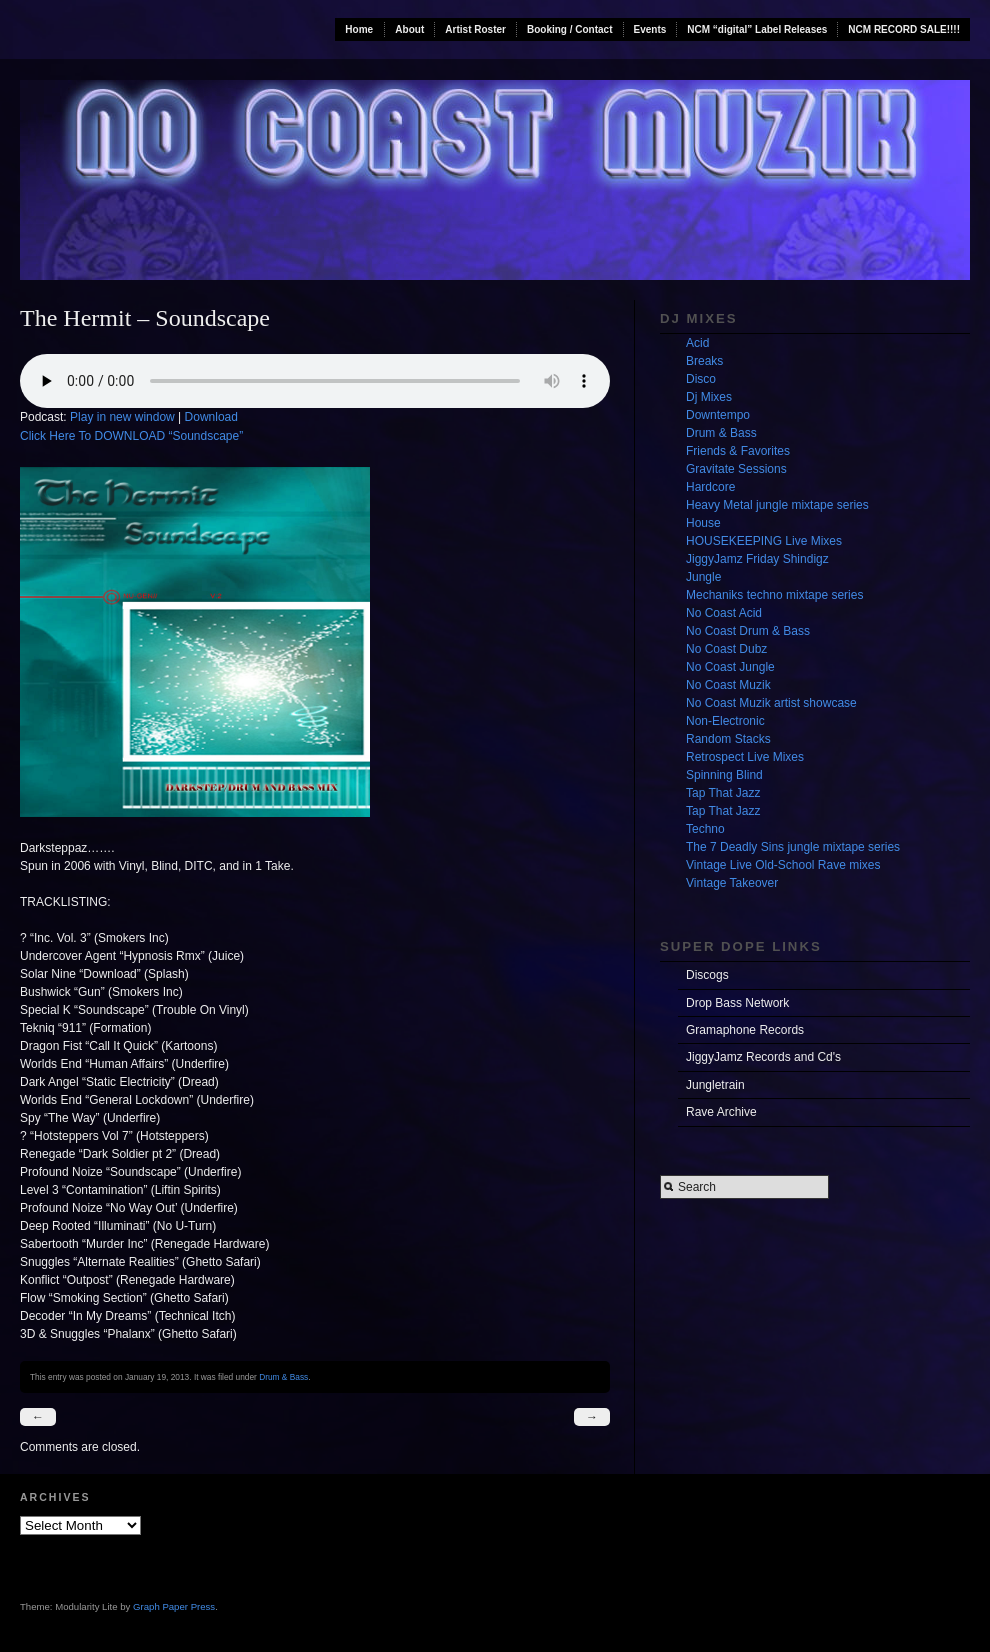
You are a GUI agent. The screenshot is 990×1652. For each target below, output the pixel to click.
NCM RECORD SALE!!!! (904, 29)
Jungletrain (715, 1085)
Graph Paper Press (174, 1606)
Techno (705, 829)
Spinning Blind (724, 775)
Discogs (707, 975)
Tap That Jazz (723, 793)
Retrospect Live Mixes (745, 757)
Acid (697, 343)
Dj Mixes (709, 397)
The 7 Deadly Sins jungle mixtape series (793, 847)
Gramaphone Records (745, 1030)
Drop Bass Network (737, 1003)
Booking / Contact (570, 29)
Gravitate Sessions (736, 469)
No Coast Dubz (726, 649)
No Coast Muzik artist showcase (771, 703)
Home (359, 29)
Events (650, 29)
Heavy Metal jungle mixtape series (777, 505)
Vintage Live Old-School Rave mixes (783, 865)
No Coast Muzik (728, 685)
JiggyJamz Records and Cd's (763, 1057)
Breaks (704, 361)
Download (211, 417)
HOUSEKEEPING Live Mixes (764, 541)
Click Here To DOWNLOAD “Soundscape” (131, 436)
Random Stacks (728, 739)
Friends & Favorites (738, 451)
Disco (701, 379)
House (703, 523)
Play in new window (122, 417)
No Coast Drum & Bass (748, 631)
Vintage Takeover (732, 883)
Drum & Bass (283, 1377)
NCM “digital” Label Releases (757, 29)
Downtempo (718, 415)
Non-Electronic (725, 721)
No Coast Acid (724, 613)
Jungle (703, 577)
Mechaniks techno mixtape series (774, 595)
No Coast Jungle (730, 667)
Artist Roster (475, 29)
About (409, 29)
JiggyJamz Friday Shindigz (757, 559)
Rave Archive (721, 1112)
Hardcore (710, 487)
